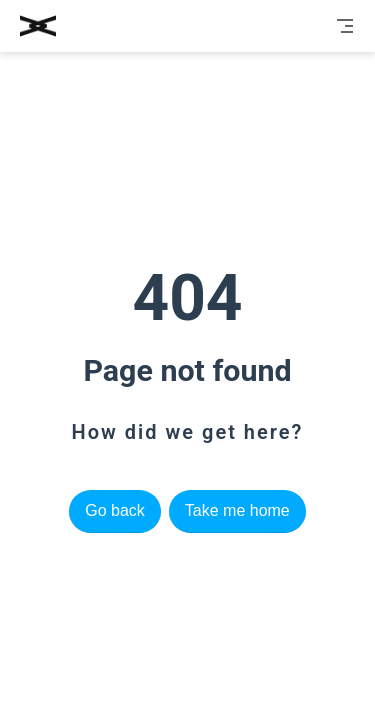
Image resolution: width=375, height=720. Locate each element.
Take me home (237, 510)
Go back (115, 510)
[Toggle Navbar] (345, 26)
